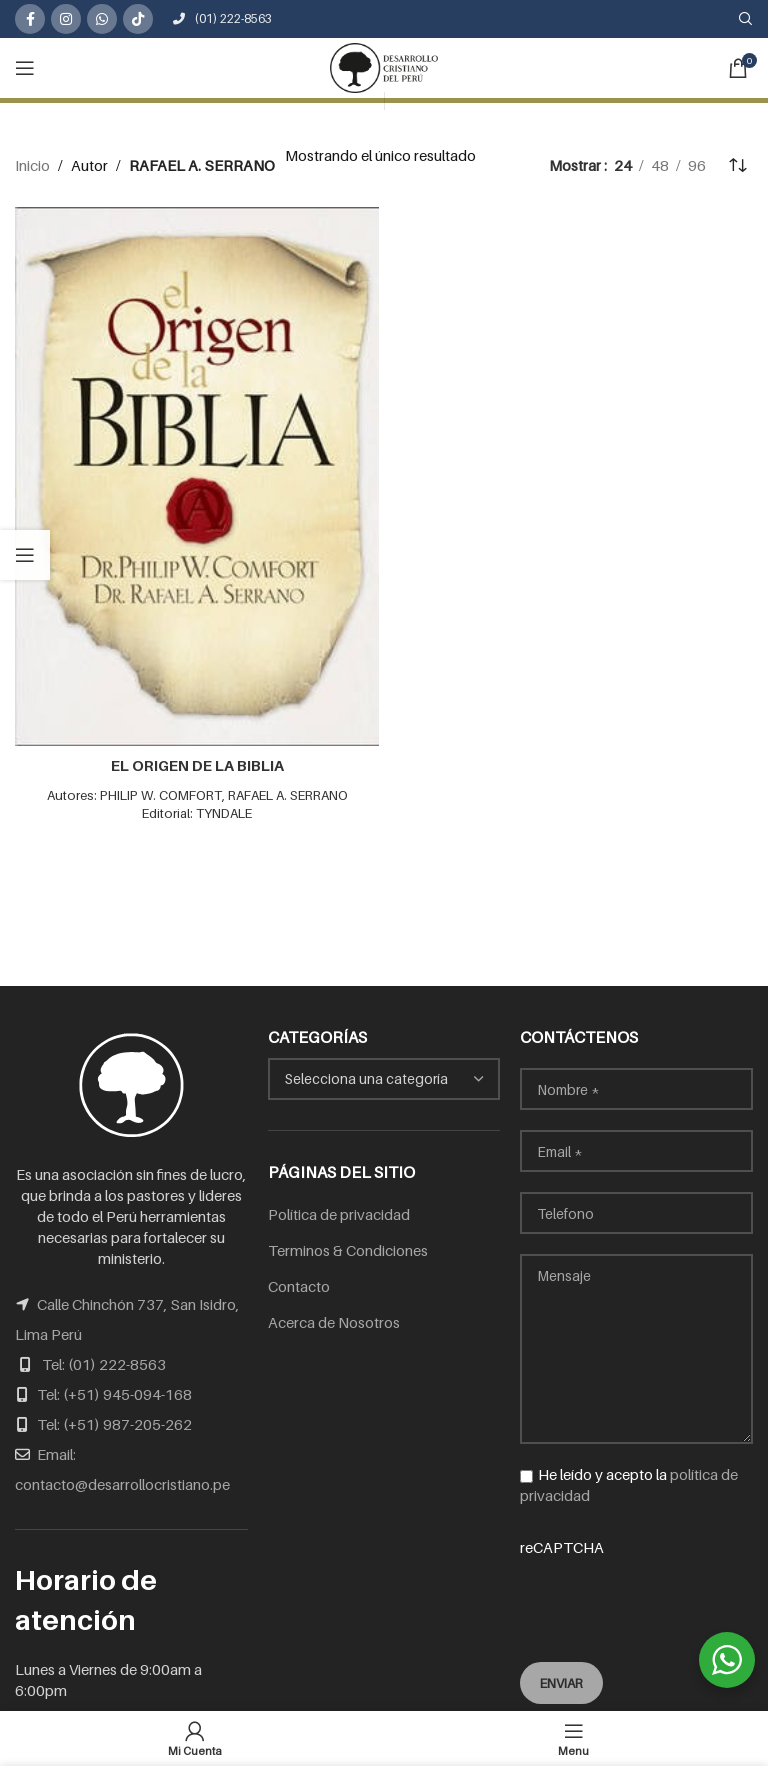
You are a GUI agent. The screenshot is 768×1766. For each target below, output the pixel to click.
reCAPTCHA (636, 1587)
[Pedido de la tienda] (738, 165)
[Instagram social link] (66, 19)
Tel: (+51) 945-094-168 (114, 1394)
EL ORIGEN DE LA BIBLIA (197, 765)
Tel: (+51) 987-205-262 (114, 1424)
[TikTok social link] (138, 19)
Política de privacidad (339, 1214)
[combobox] (384, 1079)
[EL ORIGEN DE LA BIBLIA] (197, 476)
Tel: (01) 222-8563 (104, 1364)
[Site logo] (384, 66)
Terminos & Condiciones (348, 1250)
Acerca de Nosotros (334, 1322)
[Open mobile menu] (25, 68)
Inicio (32, 165)
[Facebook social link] (30, 19)
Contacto (299, 1286)
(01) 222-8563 (222, 18)
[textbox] (384, 1079)
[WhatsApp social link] (102, 19)
